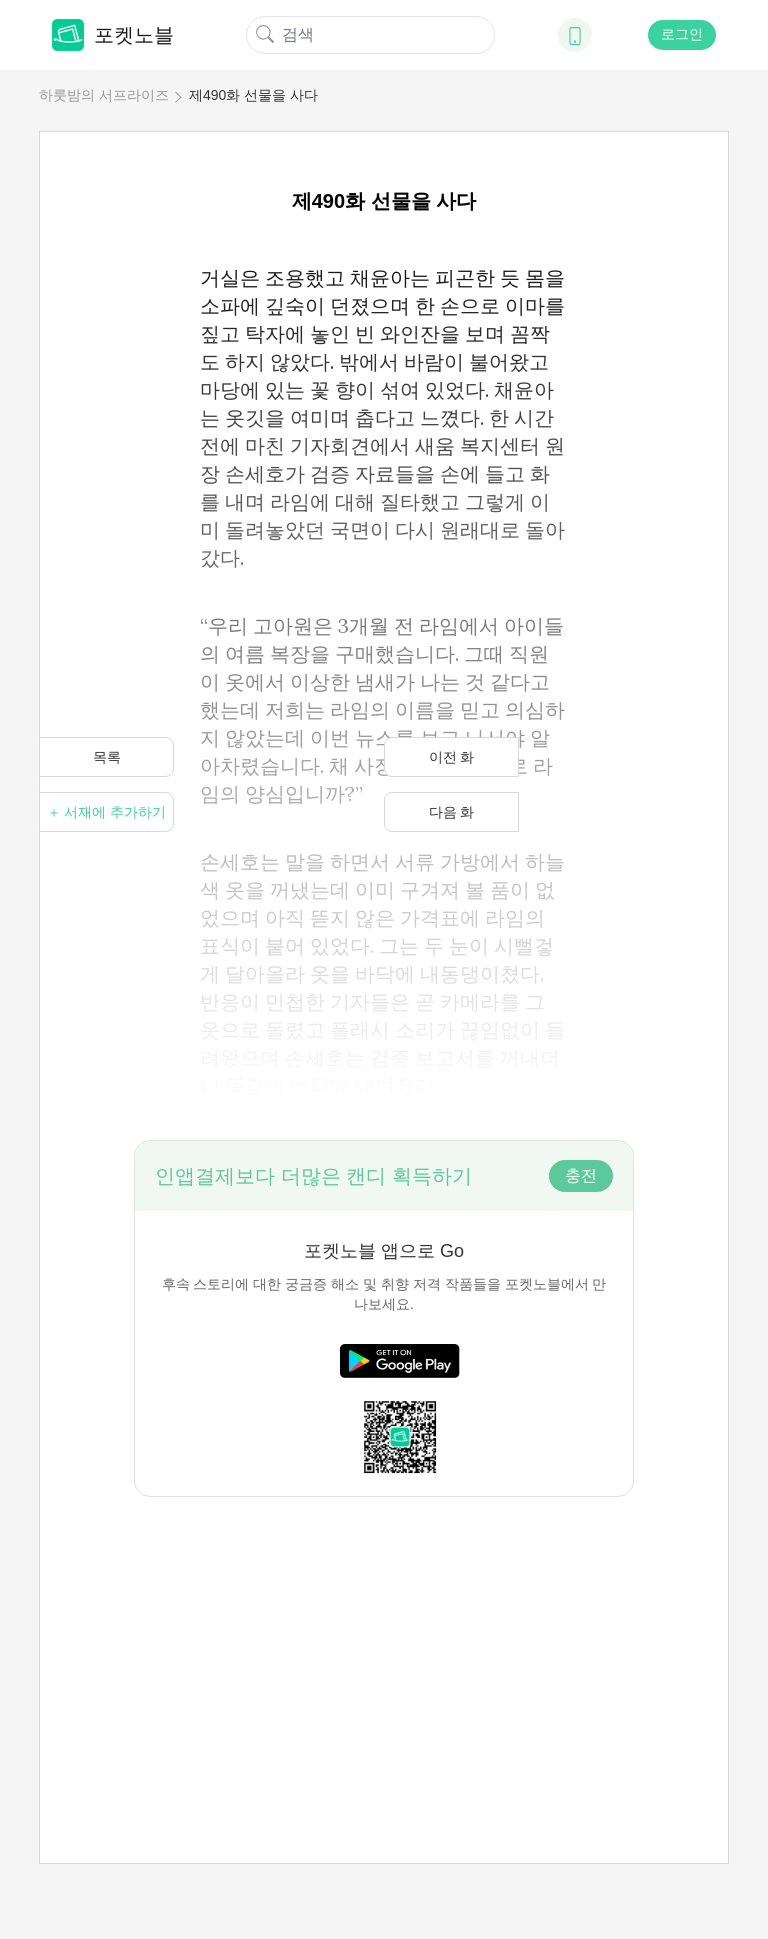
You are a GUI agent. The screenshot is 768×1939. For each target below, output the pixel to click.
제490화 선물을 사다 (253, 95)
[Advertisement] (384, 1637)
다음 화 (452, 812)
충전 (581, 1175)
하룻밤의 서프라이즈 (104, 95)
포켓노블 (113, 35)
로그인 (682, 34)
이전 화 (452, 757)
